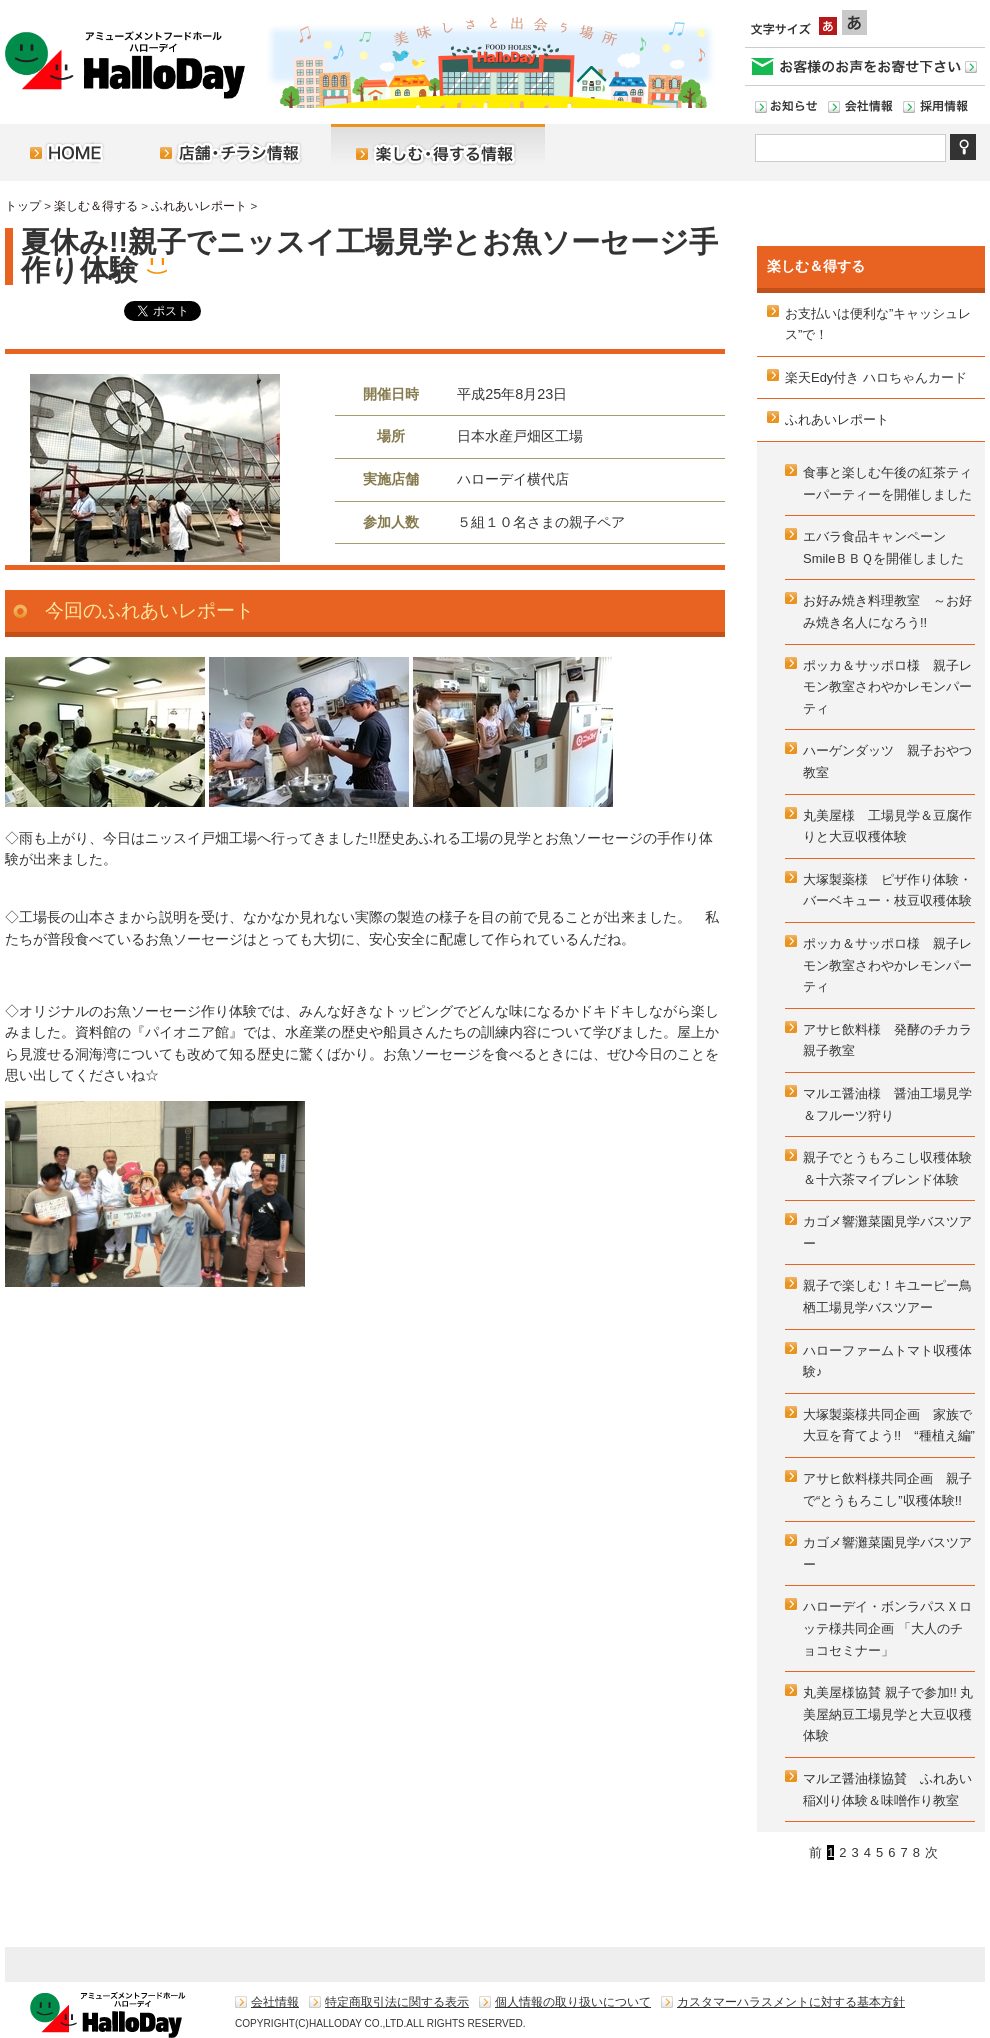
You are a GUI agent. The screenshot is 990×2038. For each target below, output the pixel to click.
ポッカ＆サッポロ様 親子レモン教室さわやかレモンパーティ (887, 687)
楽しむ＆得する (96, 206)
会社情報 (275, 2002)
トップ (23, 206)
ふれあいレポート (199, 206)
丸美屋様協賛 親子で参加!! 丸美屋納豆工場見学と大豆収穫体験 (888, 1714)
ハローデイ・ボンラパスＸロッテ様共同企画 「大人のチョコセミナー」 (887, 1628)
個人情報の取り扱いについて (573, 2002)
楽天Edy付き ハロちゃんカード (876, 377)
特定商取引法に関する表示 (397, 2002)
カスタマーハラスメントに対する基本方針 (791, 2002)
